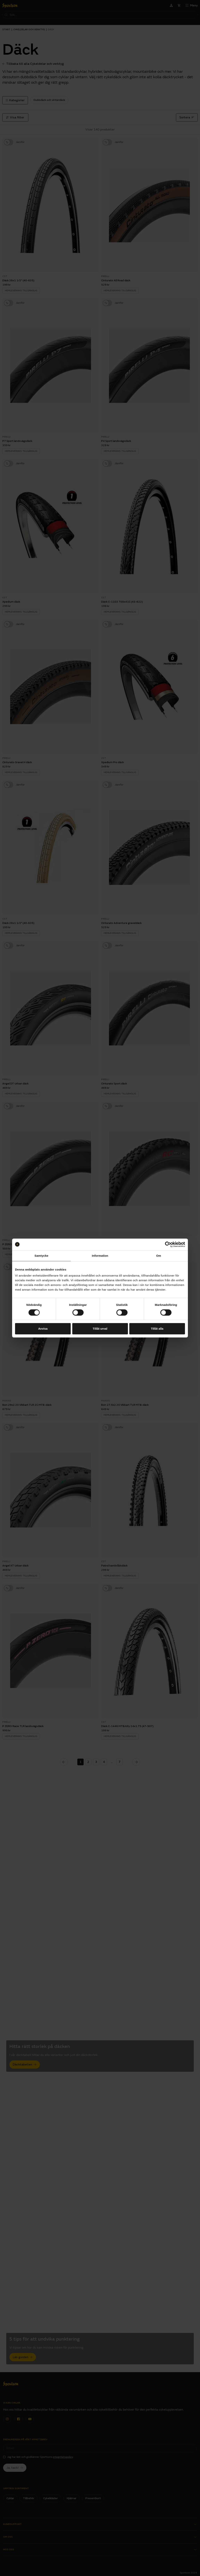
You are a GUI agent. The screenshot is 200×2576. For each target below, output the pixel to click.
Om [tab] (158, 1255)
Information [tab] (100, 1255)
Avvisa (43, 1328)
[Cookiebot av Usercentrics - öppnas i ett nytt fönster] (168, 1244)
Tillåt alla (157, 1328)
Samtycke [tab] (41, 1255)
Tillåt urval (100, 1328)
